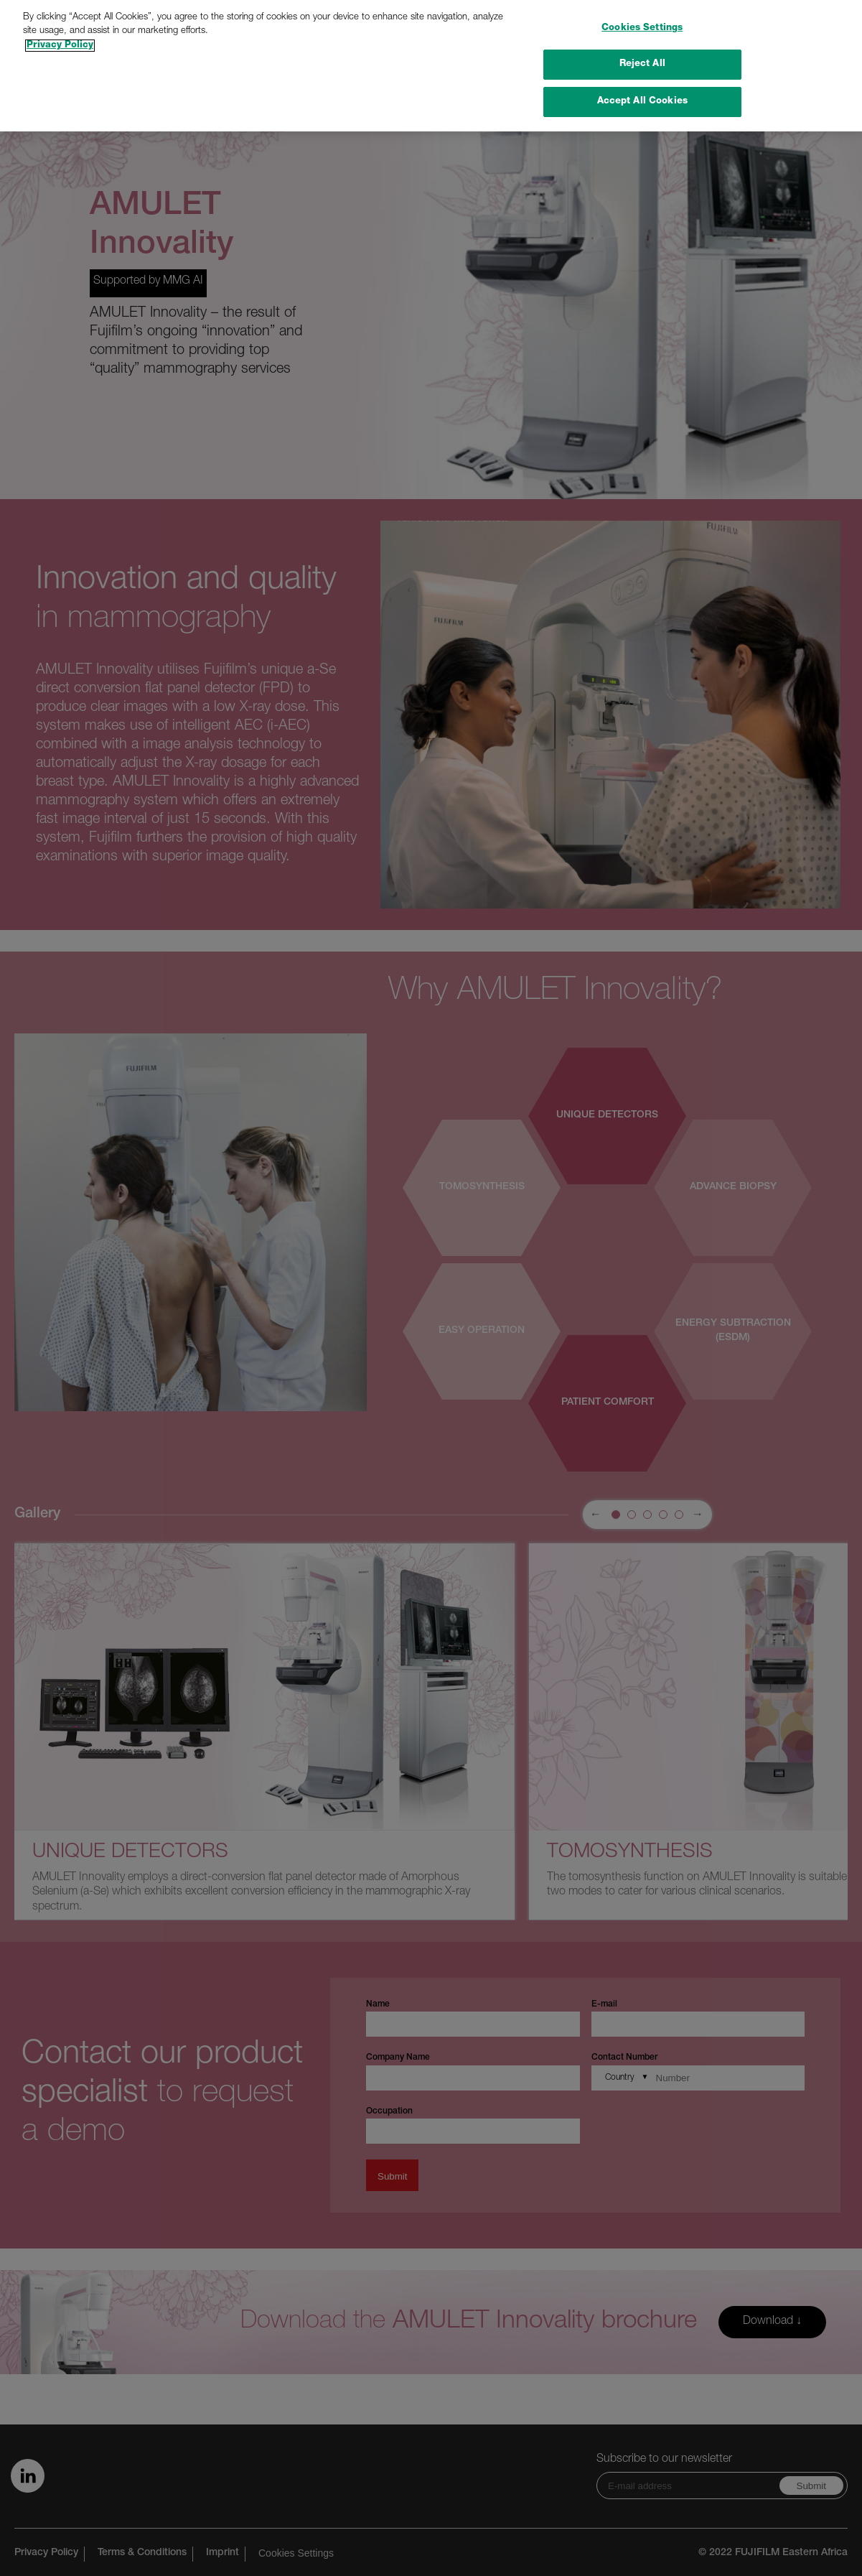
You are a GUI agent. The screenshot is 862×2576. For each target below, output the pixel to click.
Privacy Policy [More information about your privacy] (60, 21)
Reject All (642, 40)
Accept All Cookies (642, 78)
